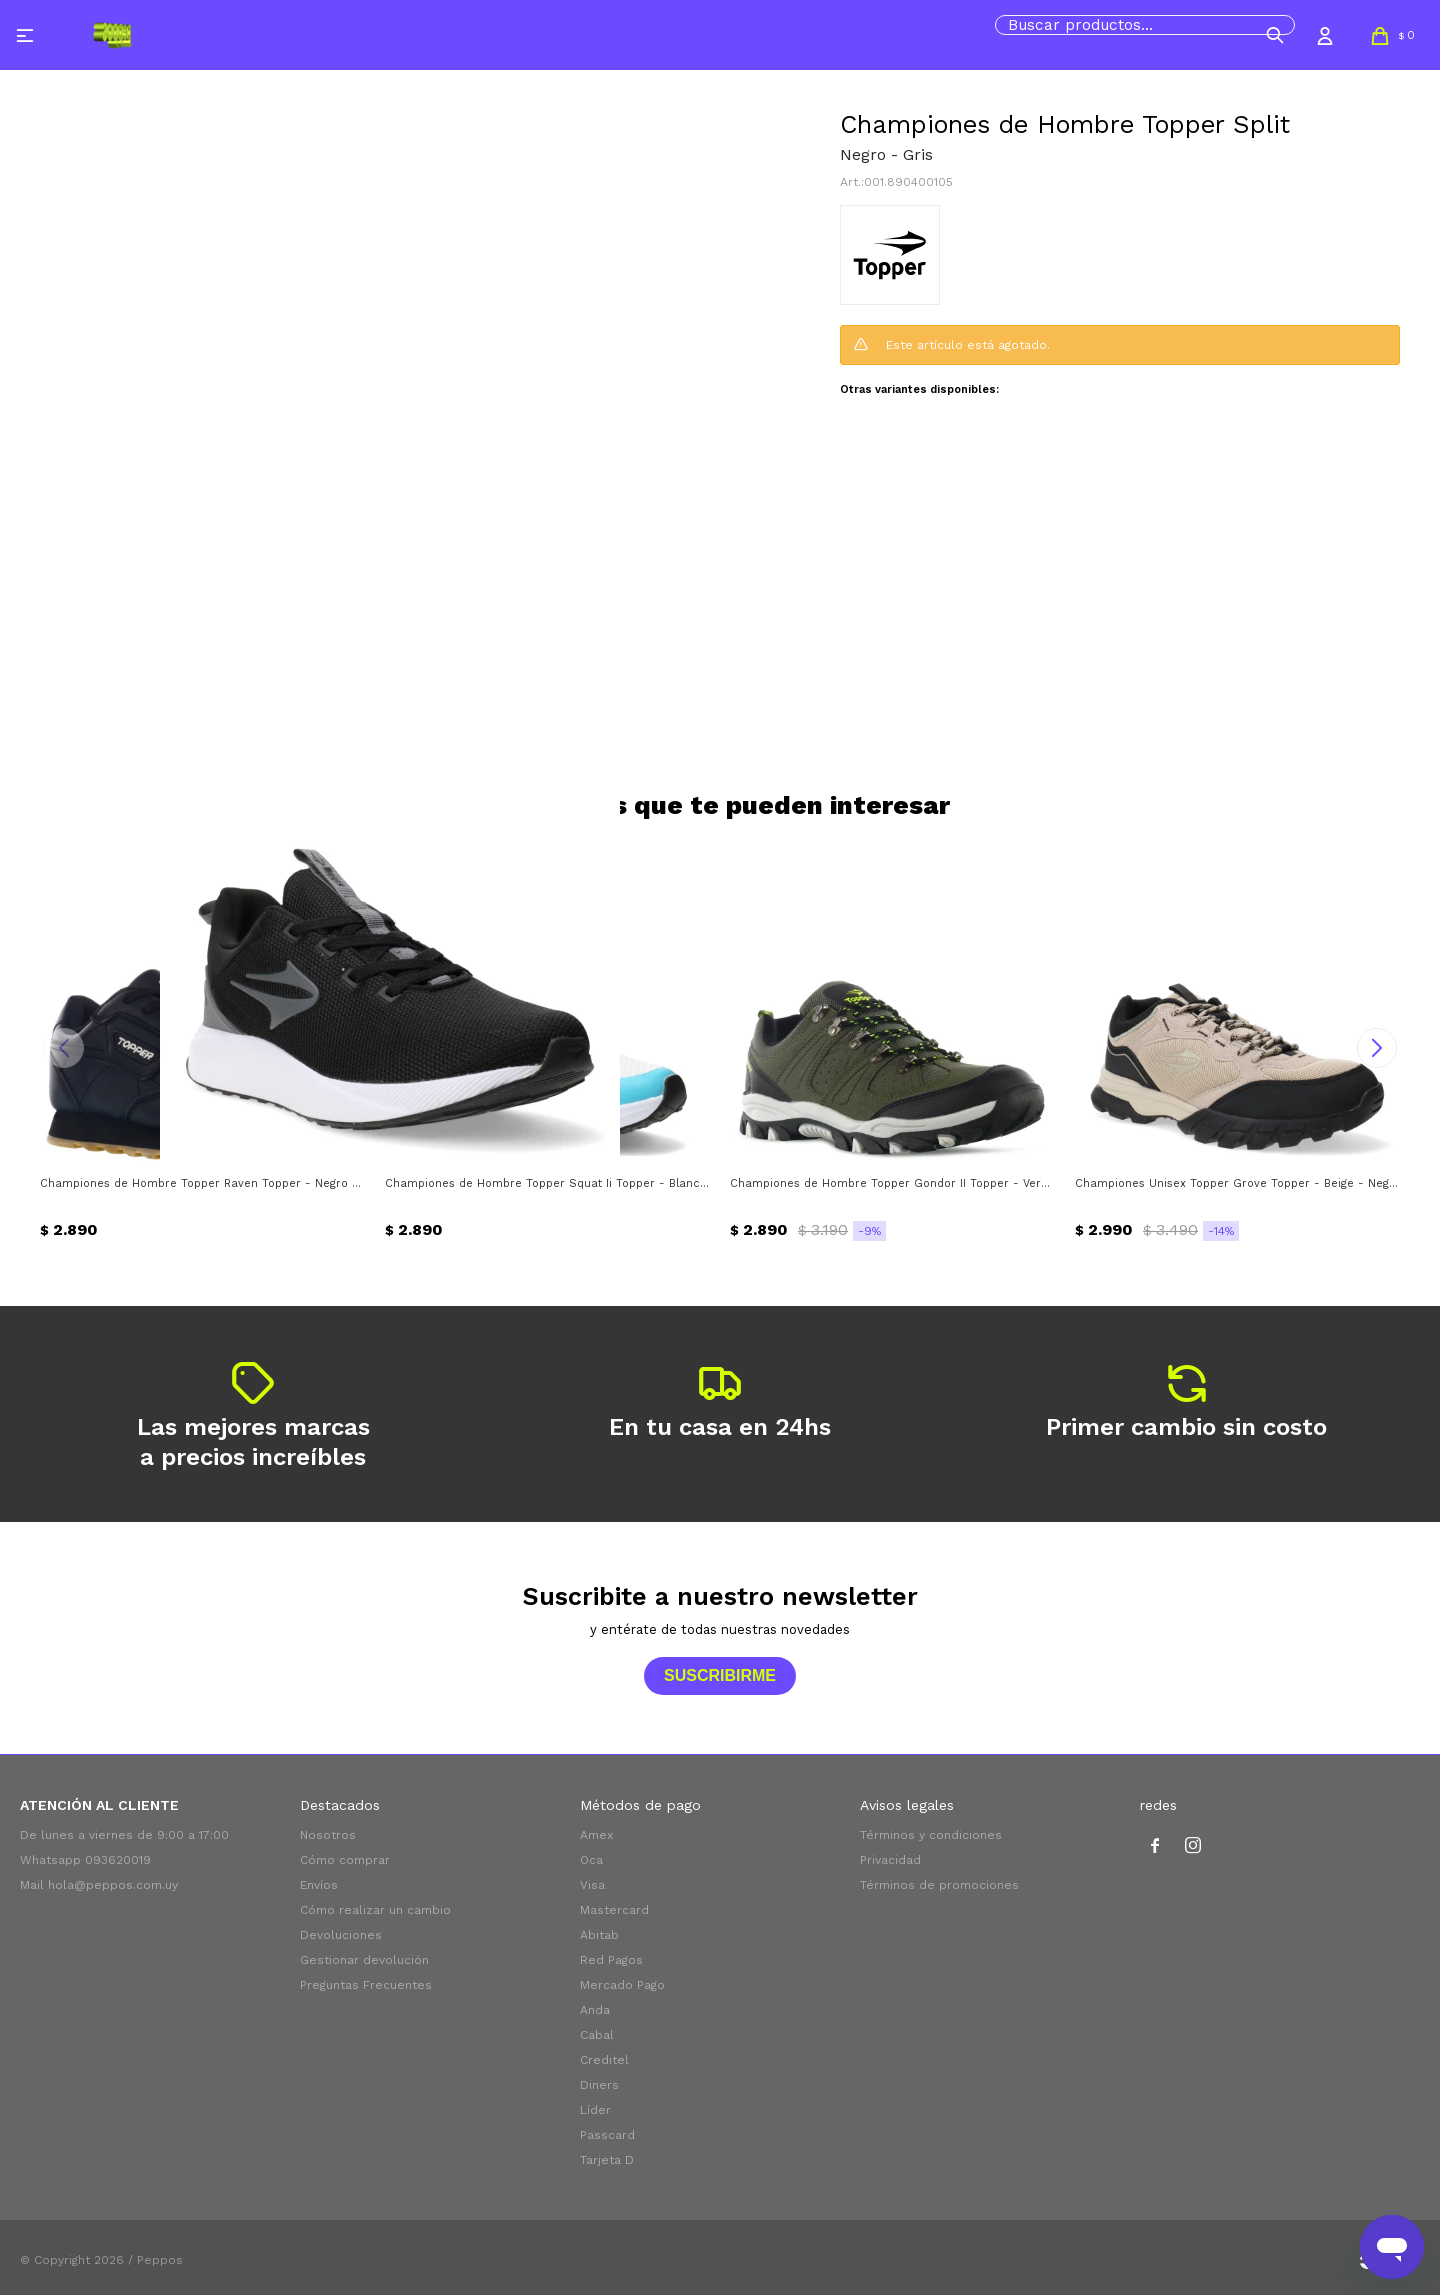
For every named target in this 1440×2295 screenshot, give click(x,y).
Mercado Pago (622, 1985)
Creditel (604, 2060)
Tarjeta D (607, 2160)
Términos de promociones (939, 1885)
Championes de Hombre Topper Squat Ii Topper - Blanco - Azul (547, 1183)
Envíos (319, 1885)
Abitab (599, 1935)
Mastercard (614, 1910)
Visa (592, 1885)
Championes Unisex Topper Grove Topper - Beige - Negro (1237, 1183)
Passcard (607, 2135)
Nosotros (328, 1835)
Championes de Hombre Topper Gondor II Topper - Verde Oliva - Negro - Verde (892, 1183)
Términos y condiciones (931, 1835)
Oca (591, 1860)
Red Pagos (611, 1960)
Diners (599, 2085)
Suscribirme (720, 1675)
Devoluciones (341, 1935)
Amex (596, 1835)
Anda (595, 2010)
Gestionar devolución (364, 1960)
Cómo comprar (345, 1860)
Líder (595, 2110)
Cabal (597, 2035)
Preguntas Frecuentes (366, 1985)
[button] (1275, 35)
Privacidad (890, 1860)
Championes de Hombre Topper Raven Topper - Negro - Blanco (202, 1183)
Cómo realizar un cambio (375, 1910)
